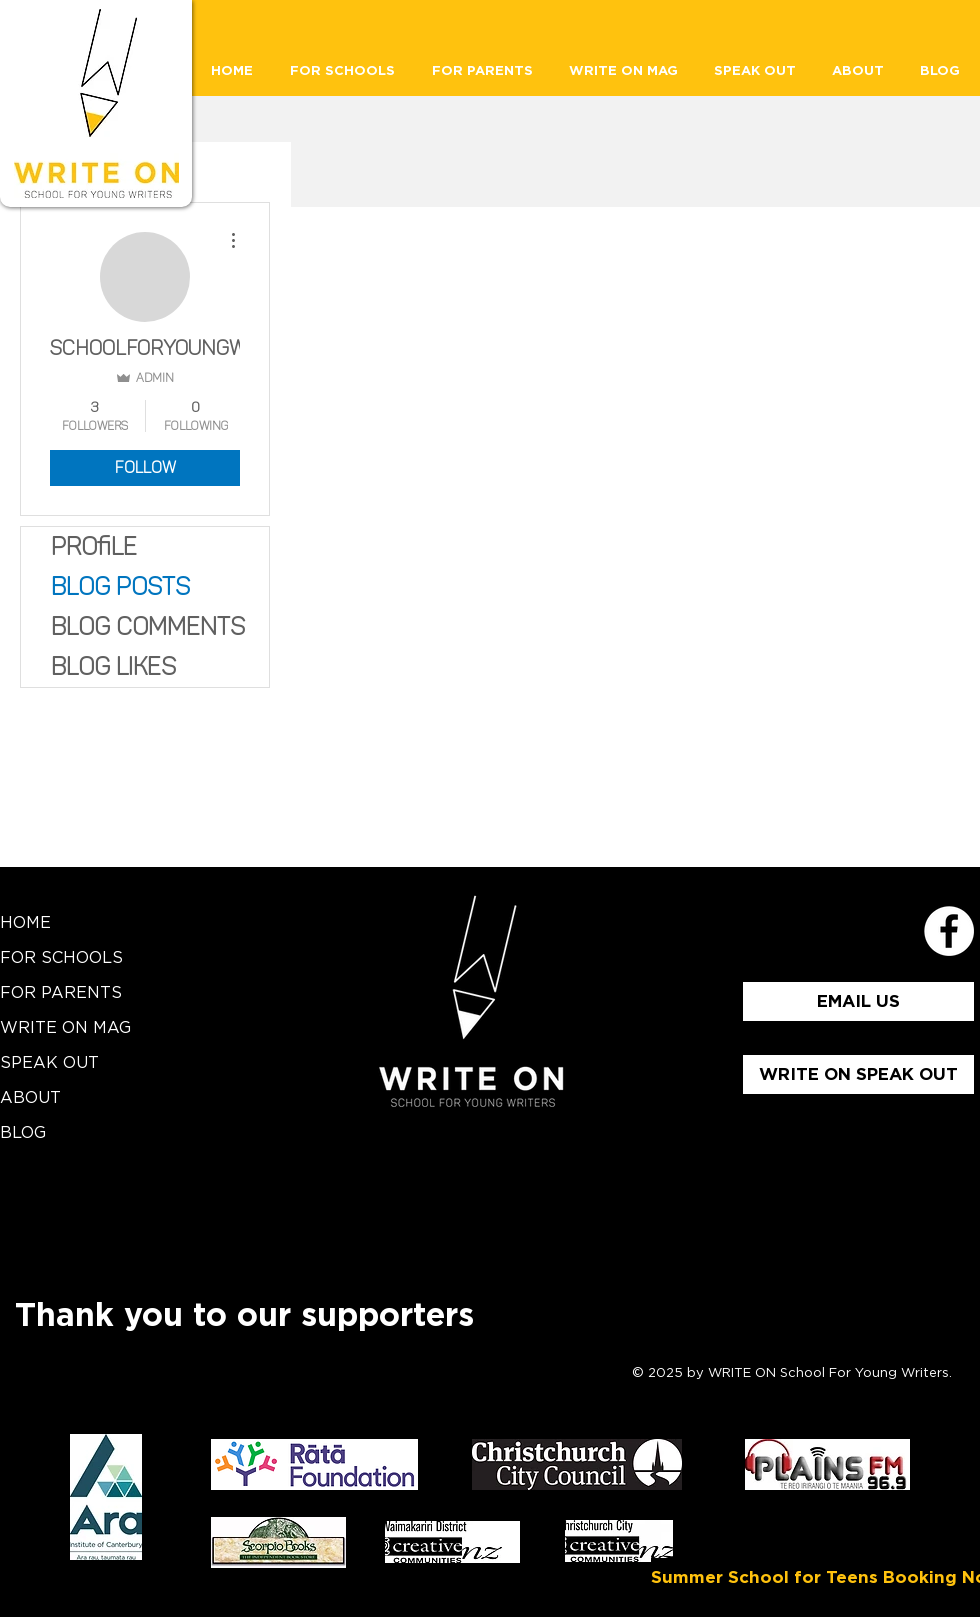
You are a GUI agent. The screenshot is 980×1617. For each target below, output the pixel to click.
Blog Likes (113, 666)
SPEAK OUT (49, 1063)
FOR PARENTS (61, 993)
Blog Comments (148, 626)
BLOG (23, 1133)
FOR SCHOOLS (61, 958)
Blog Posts (120, 586)
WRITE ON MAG (65, 1028)
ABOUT (30, 1098)
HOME (25, 923)
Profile (94, 546)
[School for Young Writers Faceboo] (949, 931)
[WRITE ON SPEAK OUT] (858, 1074)
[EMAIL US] (858, 1001)
